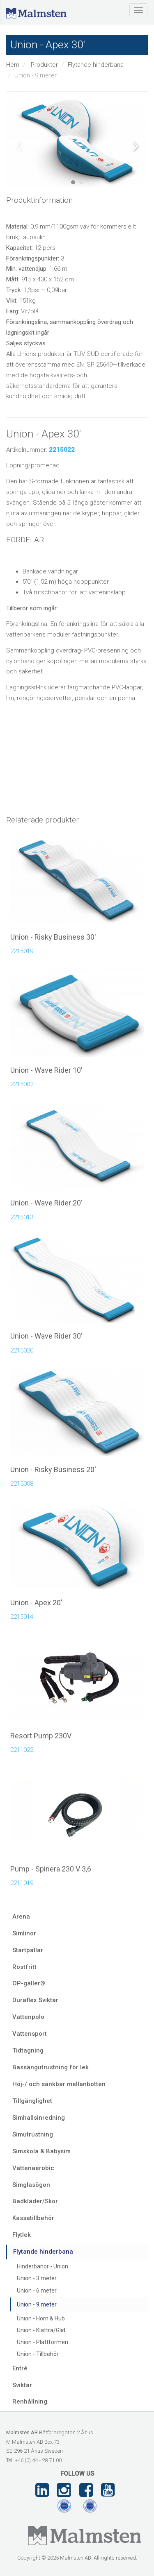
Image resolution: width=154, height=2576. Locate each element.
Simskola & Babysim (41, 2151)
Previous (18, 146)
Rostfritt (24, 1967)
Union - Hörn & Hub (41, 2318)
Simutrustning (32, 2134)
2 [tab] (81, 182)
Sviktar (22, 2385)
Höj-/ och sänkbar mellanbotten (59, 2084)
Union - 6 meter (37, 2290)
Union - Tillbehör (38, 2354)
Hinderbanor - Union (42, 2266)
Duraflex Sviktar (35, 2000)
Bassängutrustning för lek (50, 2067)
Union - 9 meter (37, 2304)
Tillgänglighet (32, 2101)
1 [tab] (73, 182)
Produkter (44, 64)
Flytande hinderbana (96, 64)
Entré (20, 2368)
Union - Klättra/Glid (41, 2330)
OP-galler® (28, 1983)
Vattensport (29, 2033)
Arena (21, 1916)
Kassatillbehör (33, 2218)
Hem (12, 64)
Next (135, 146)
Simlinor (24, 1933)
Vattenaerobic (33, 2168)
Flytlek (21, 2234)
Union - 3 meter (37, 2278)
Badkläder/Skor (35, 2201)
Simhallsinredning (38, 2117)
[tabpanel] (77, 140)
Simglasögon (31, 2185)
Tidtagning (28, 2050)
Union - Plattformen (42, 2342)
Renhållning (29, 2401)
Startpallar (27, 1950)
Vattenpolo (28, 2017)
